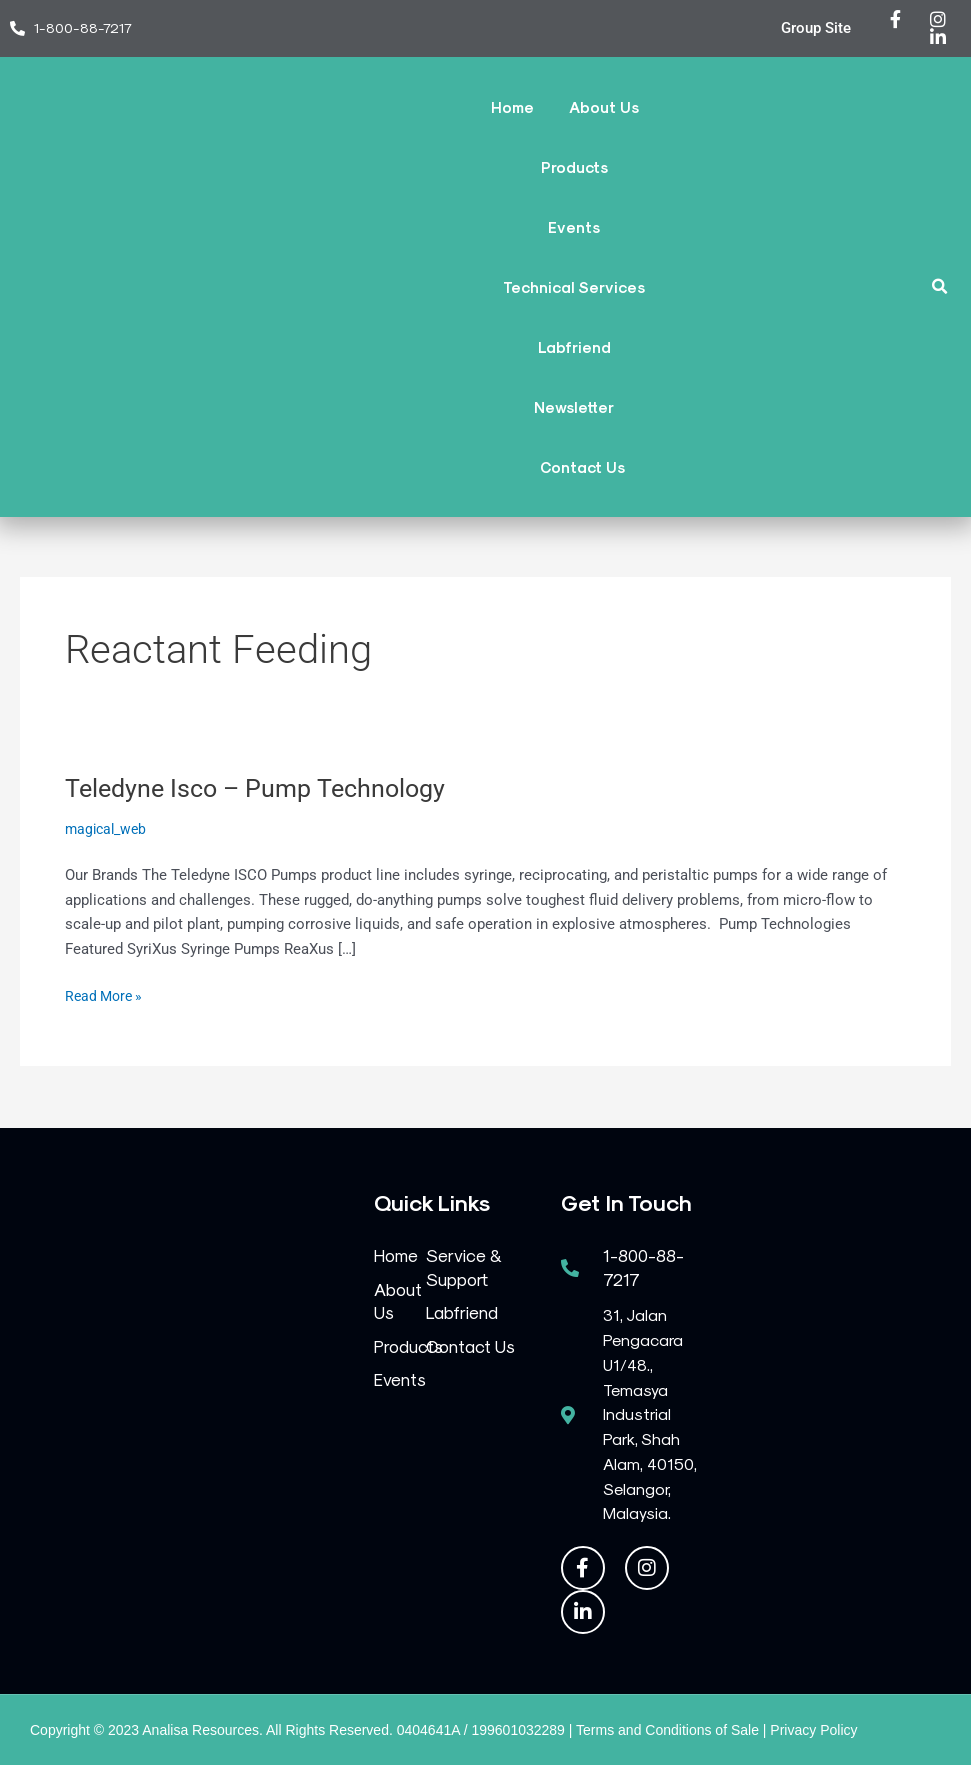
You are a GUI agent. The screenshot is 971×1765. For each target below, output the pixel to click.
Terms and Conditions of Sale (667, 1730)
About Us (604, 107)
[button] (940, 286)
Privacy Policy (813, 1730)
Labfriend (574, 347)
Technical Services (574, 287)
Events (574, 227)
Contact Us (582, 467)
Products (574, 167)
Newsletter (574, 407)
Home (512, 107)
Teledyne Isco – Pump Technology (262, 788)
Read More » (106, 994)
